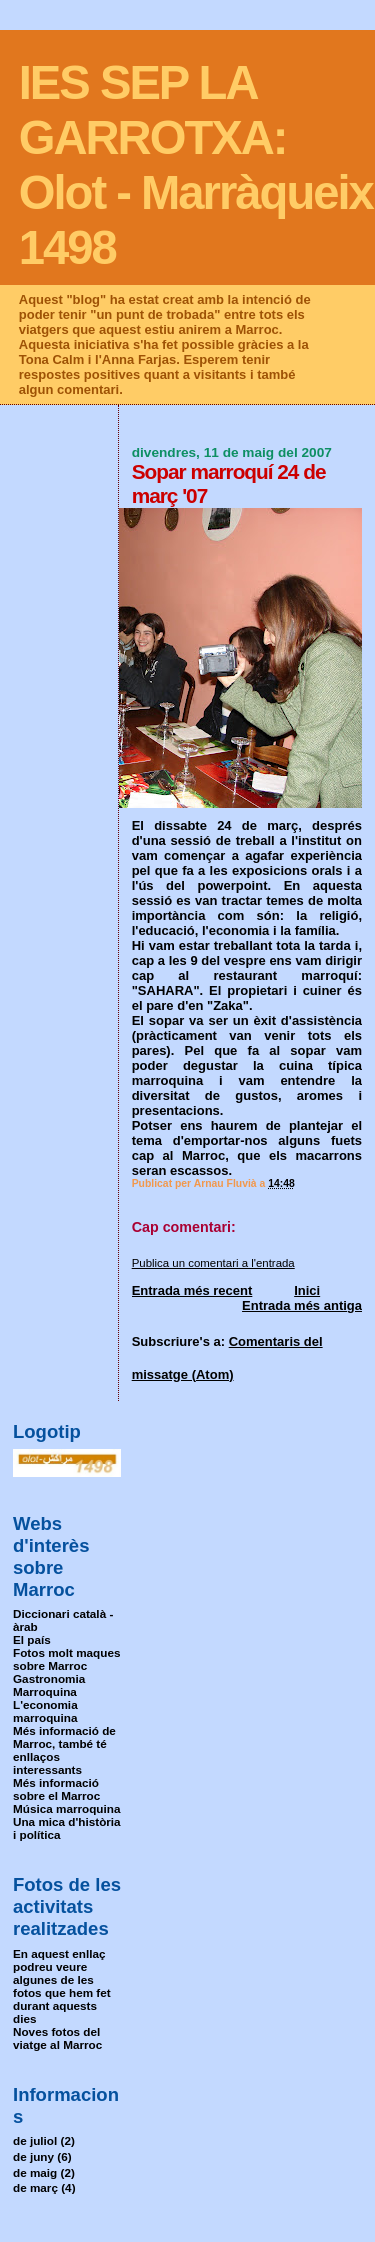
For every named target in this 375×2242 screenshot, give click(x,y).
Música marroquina (66, 1808)
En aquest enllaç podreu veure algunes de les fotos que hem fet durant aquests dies (62, 1986)
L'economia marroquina (45, 1711)
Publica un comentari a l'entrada (213, 1263)
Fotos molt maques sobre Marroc (66, 1659)
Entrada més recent (192, 1290)
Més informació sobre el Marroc (56, 1789)
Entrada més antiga (302, 1305)
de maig (35, 2172)
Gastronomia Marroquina (49, 1685)
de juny (33, 2156)
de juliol (35, 2140)
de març (35, 2187)
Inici (307, 1290)
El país (32, 1639)
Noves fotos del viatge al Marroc (57, 2038)
